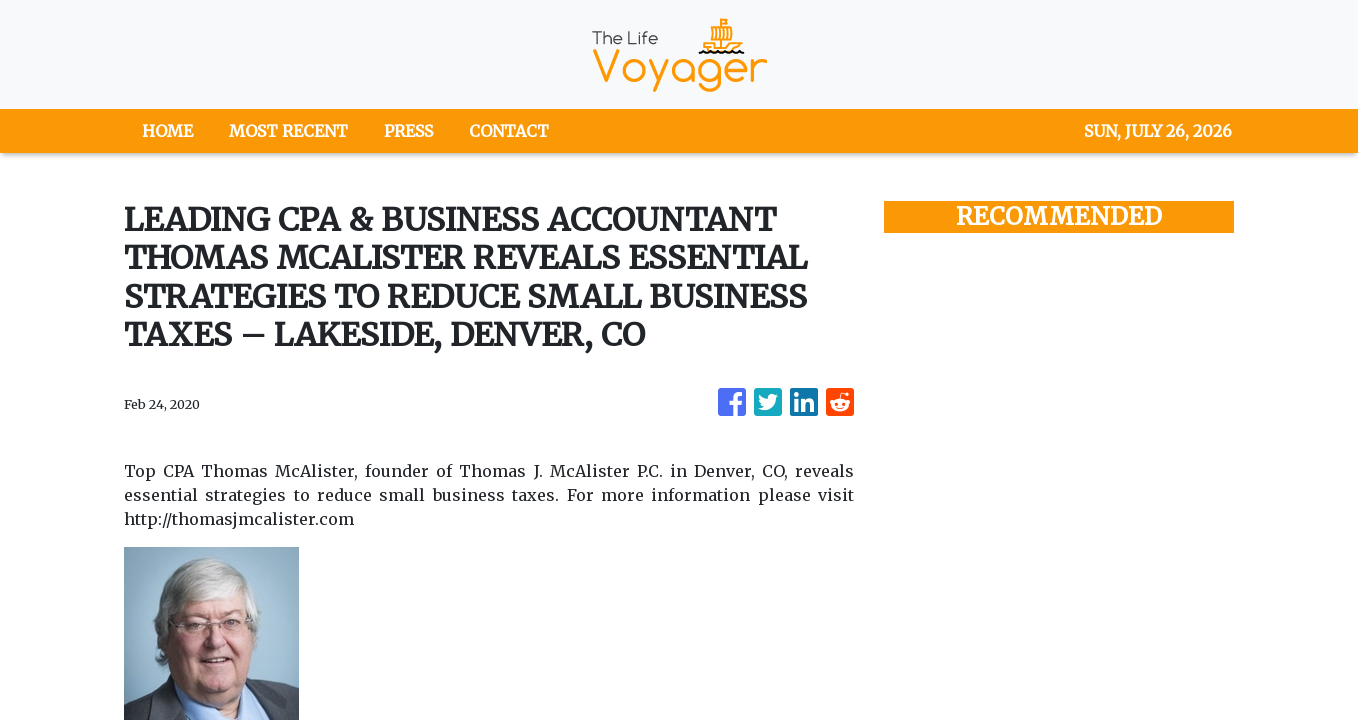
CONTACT (509, 131)
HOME (167, 131)
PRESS (408, 131)
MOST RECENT (288, 131)
